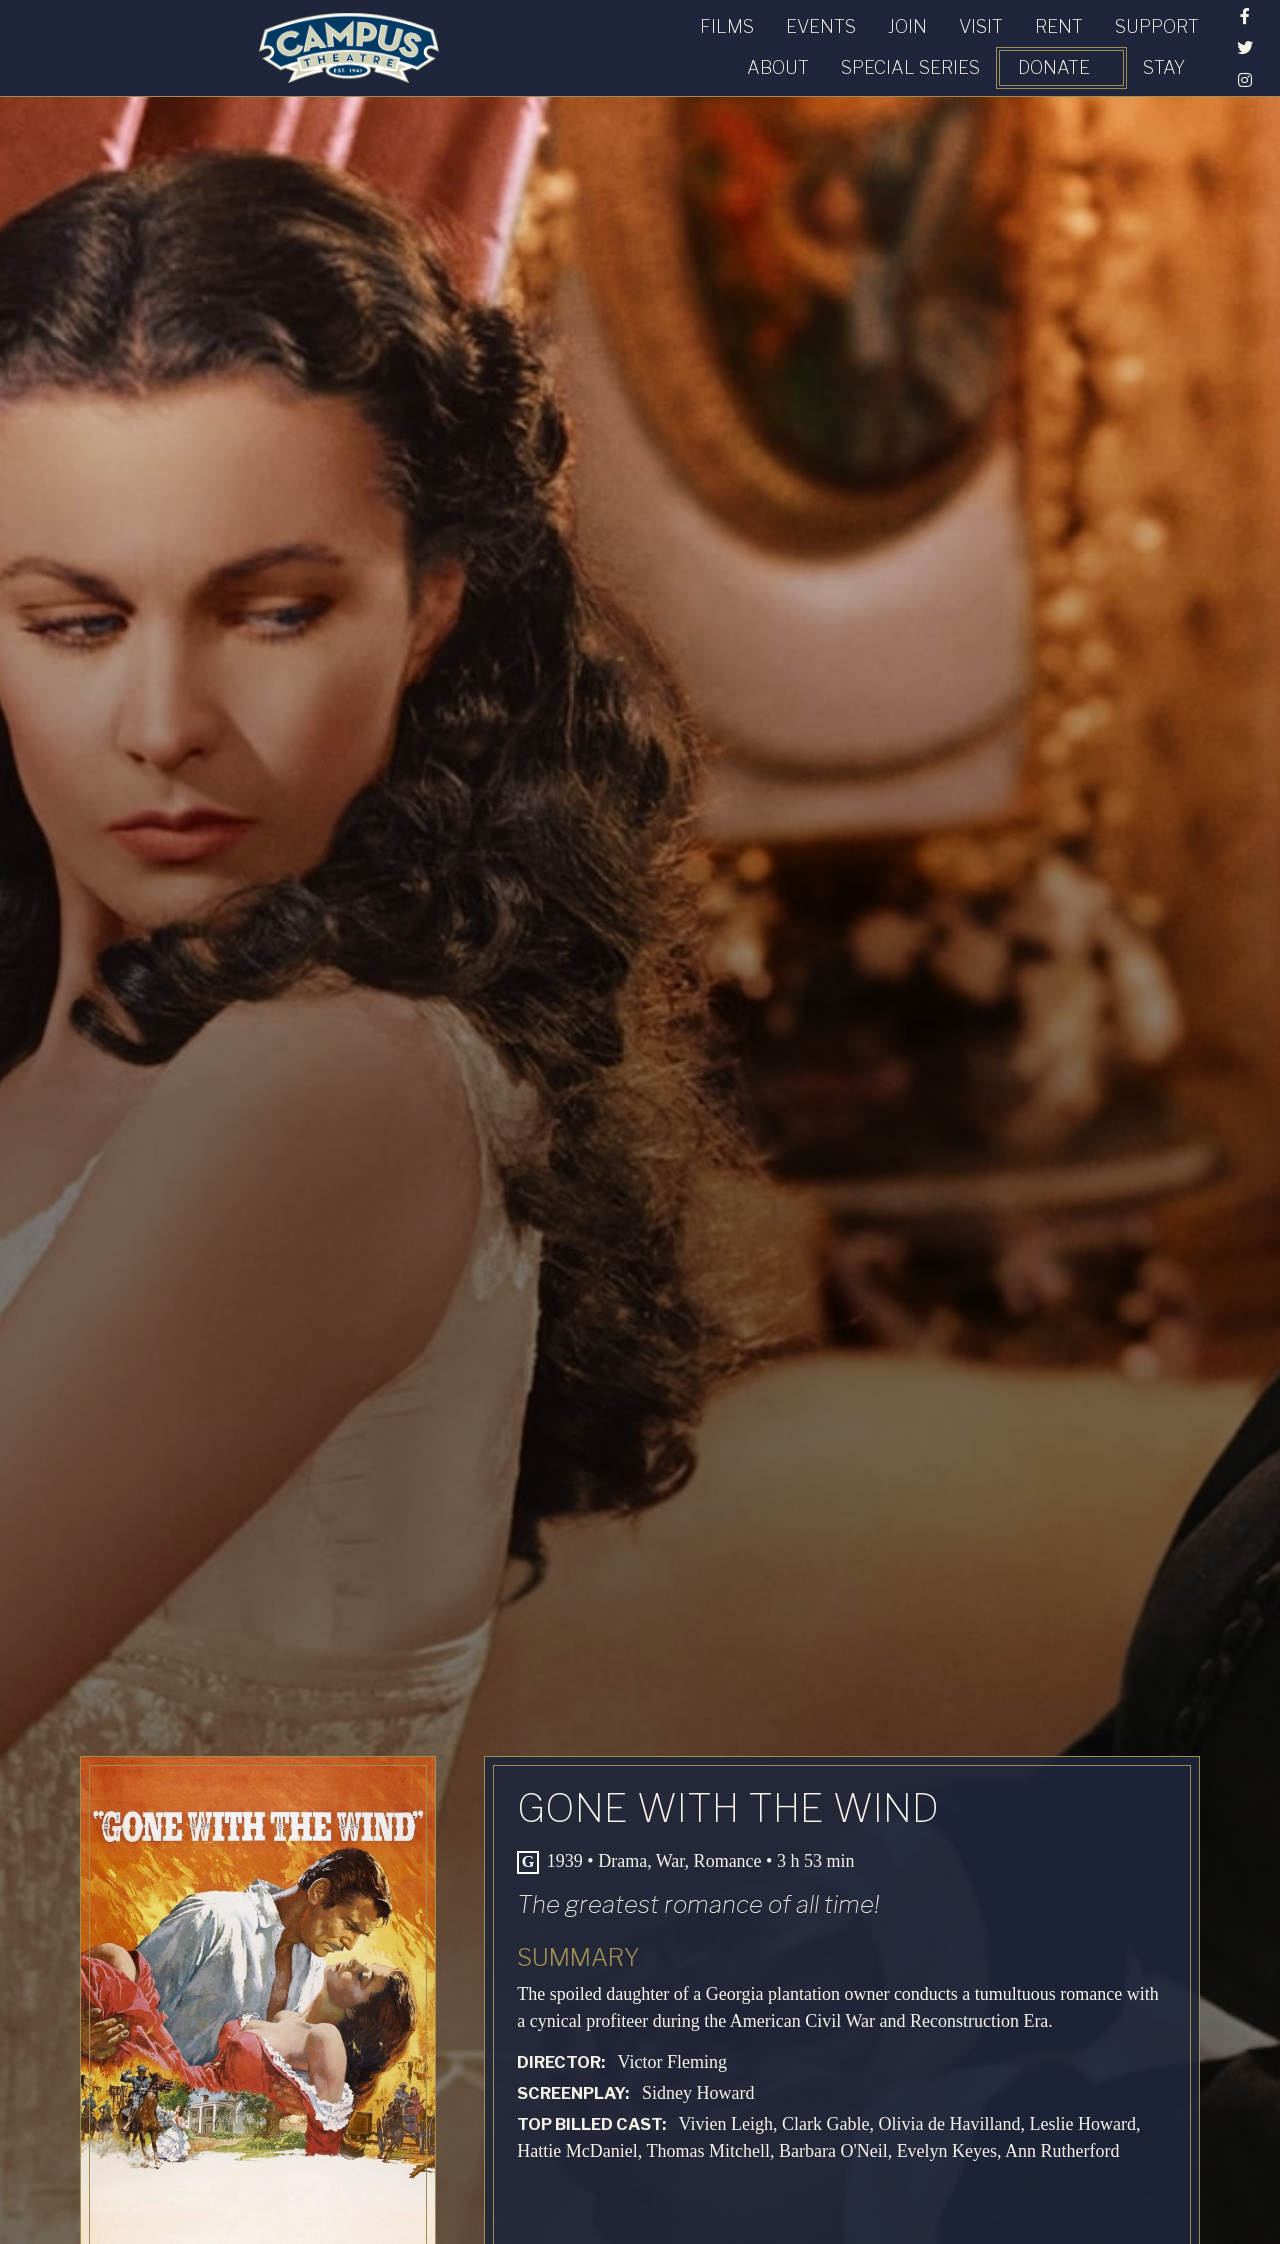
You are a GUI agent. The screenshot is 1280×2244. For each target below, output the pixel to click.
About (759, 42)
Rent (556, 42)
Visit (478, 42)
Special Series (891, 42)
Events (318, 42)
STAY (1145, 42)
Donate (1035, 42)
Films (224, 42)
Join (404, 42)
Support (654, 42)
